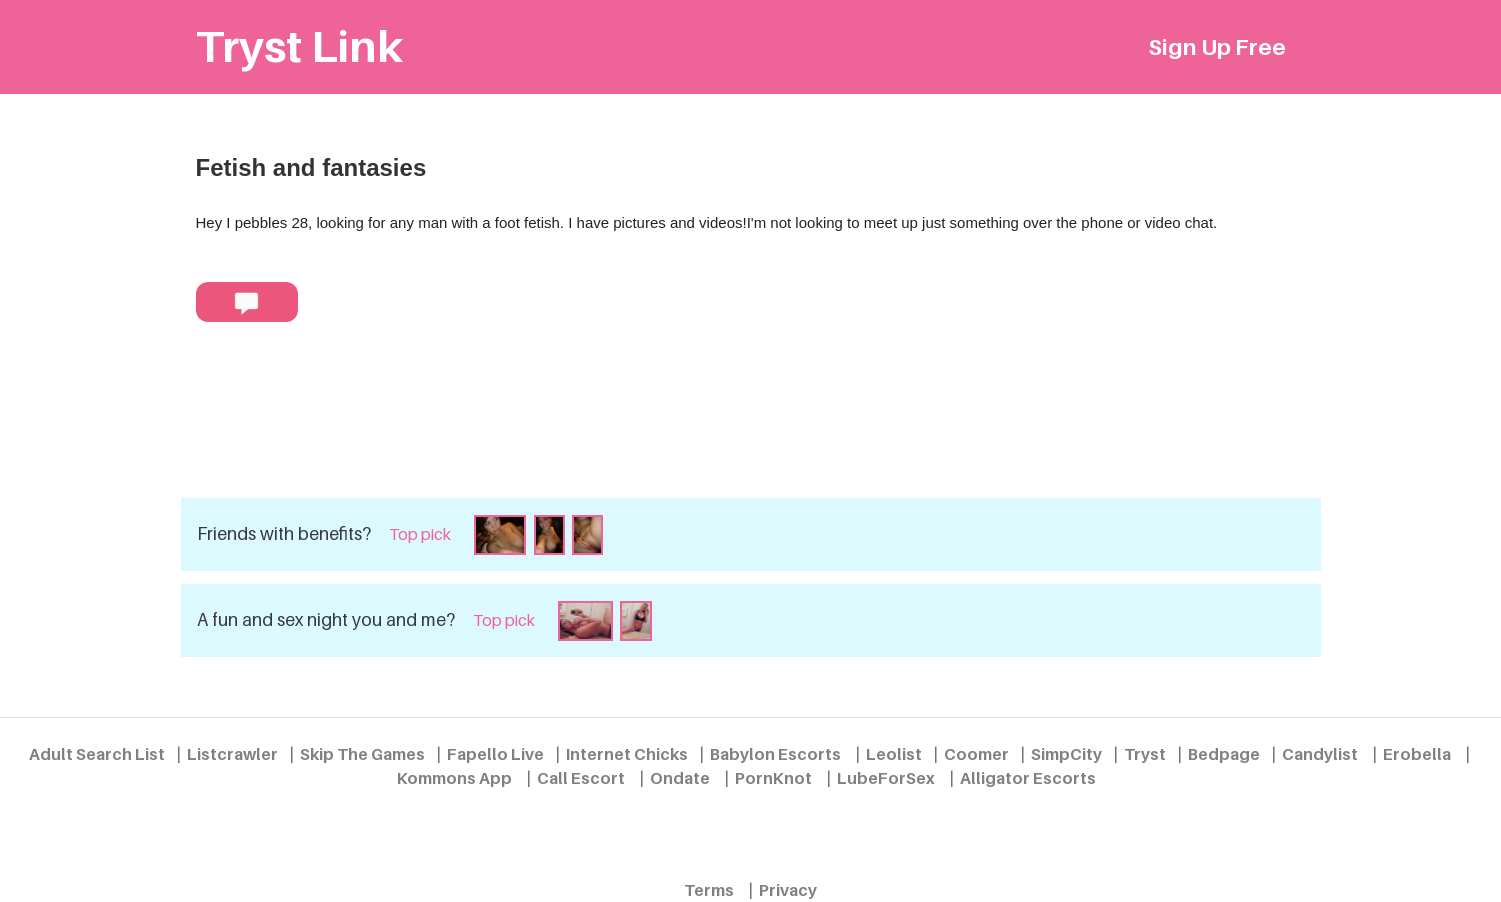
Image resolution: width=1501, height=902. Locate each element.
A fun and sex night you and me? (326, 619)
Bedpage (1224, 754)
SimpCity (1066, 754)
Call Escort (581, 778)
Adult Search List (97, 754)
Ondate (680, 778)
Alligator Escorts (1028, 778)
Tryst (1145, 754)
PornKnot (773, 778)
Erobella (1417, 754)
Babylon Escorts (775, 754)
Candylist (1320, 754)
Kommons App (454, 778)
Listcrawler (232, 754)
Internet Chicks (627, 754)
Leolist (894, 754)
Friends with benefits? (284, 533)
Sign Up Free (1217, 46)
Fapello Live (495, 754)
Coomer (976, 754)
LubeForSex (886, 778)
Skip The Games (362, 754)
